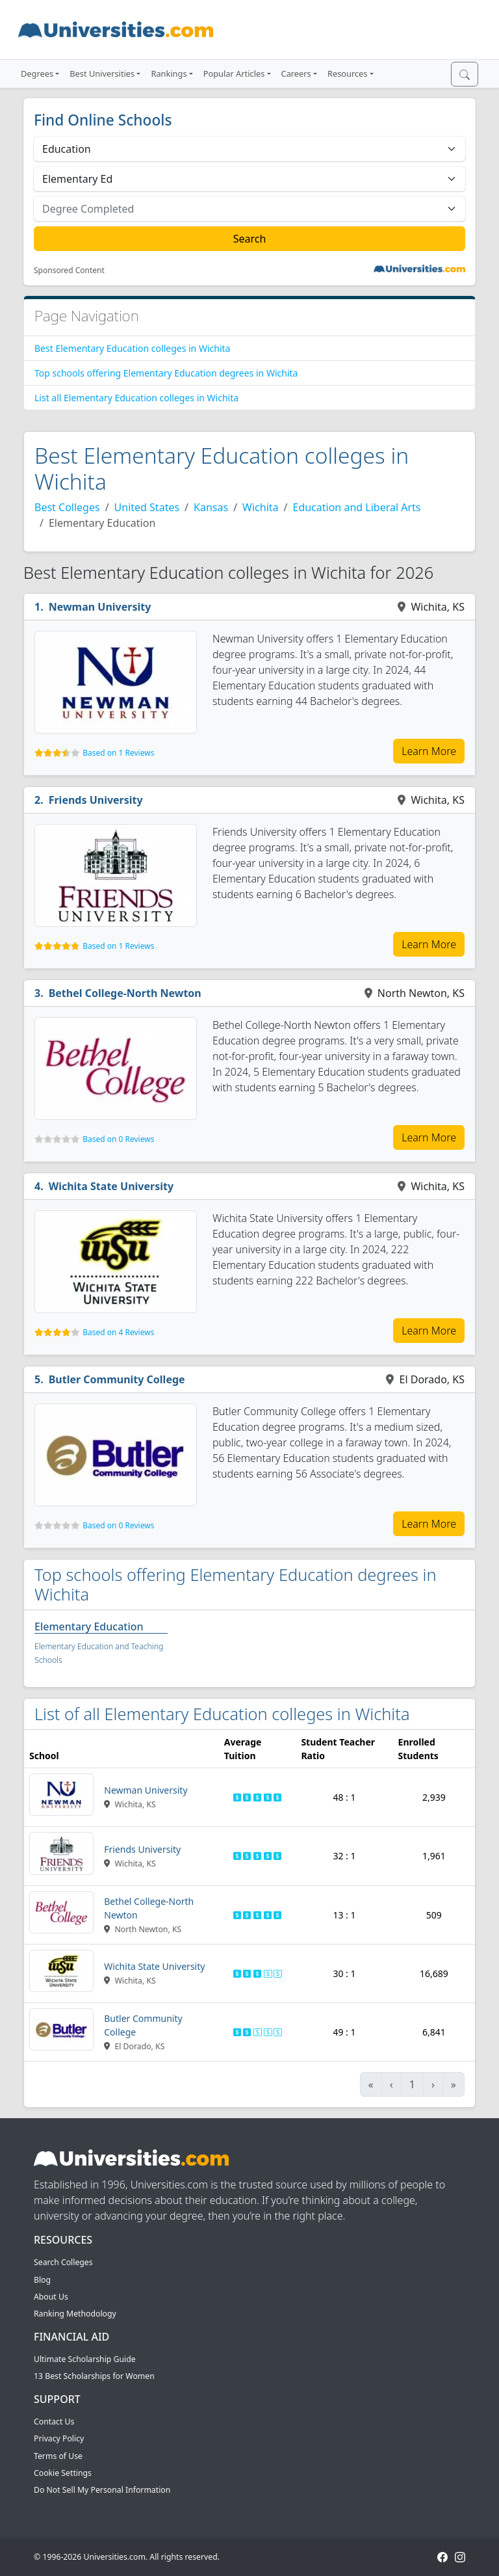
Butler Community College (117, 1379)
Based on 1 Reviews (118, 752)
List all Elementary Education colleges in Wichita (136, 398)
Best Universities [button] (102, 73)
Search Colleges (63, 2262)
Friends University (96, 800)
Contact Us (54, 2421)
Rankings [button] (168, 73)
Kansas (211, 507)
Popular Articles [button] (234, 73)
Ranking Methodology (75, 2313)
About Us (51, 2296)
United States (147, 507)
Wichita (260, 507)
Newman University (100, 607)
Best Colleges (67, 507)
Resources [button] (347, 73)
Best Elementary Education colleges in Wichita (132, 348)
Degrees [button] (37, 73)
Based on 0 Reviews (118, 1139)
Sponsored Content (69, 270)
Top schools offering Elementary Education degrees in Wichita (166, 373)
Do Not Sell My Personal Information (102, 2489)
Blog (42, 2279)
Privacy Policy (59, 2438)
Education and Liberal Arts (357, 507)
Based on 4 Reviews (118, 1332)
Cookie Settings (63, 2472)
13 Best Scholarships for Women (94, 2376)
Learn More (429, 751)
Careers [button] (296, 73)
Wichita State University (111, 1186)
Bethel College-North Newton (125, 993)
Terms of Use (58, 2456)
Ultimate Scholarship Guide (85, 2359)
